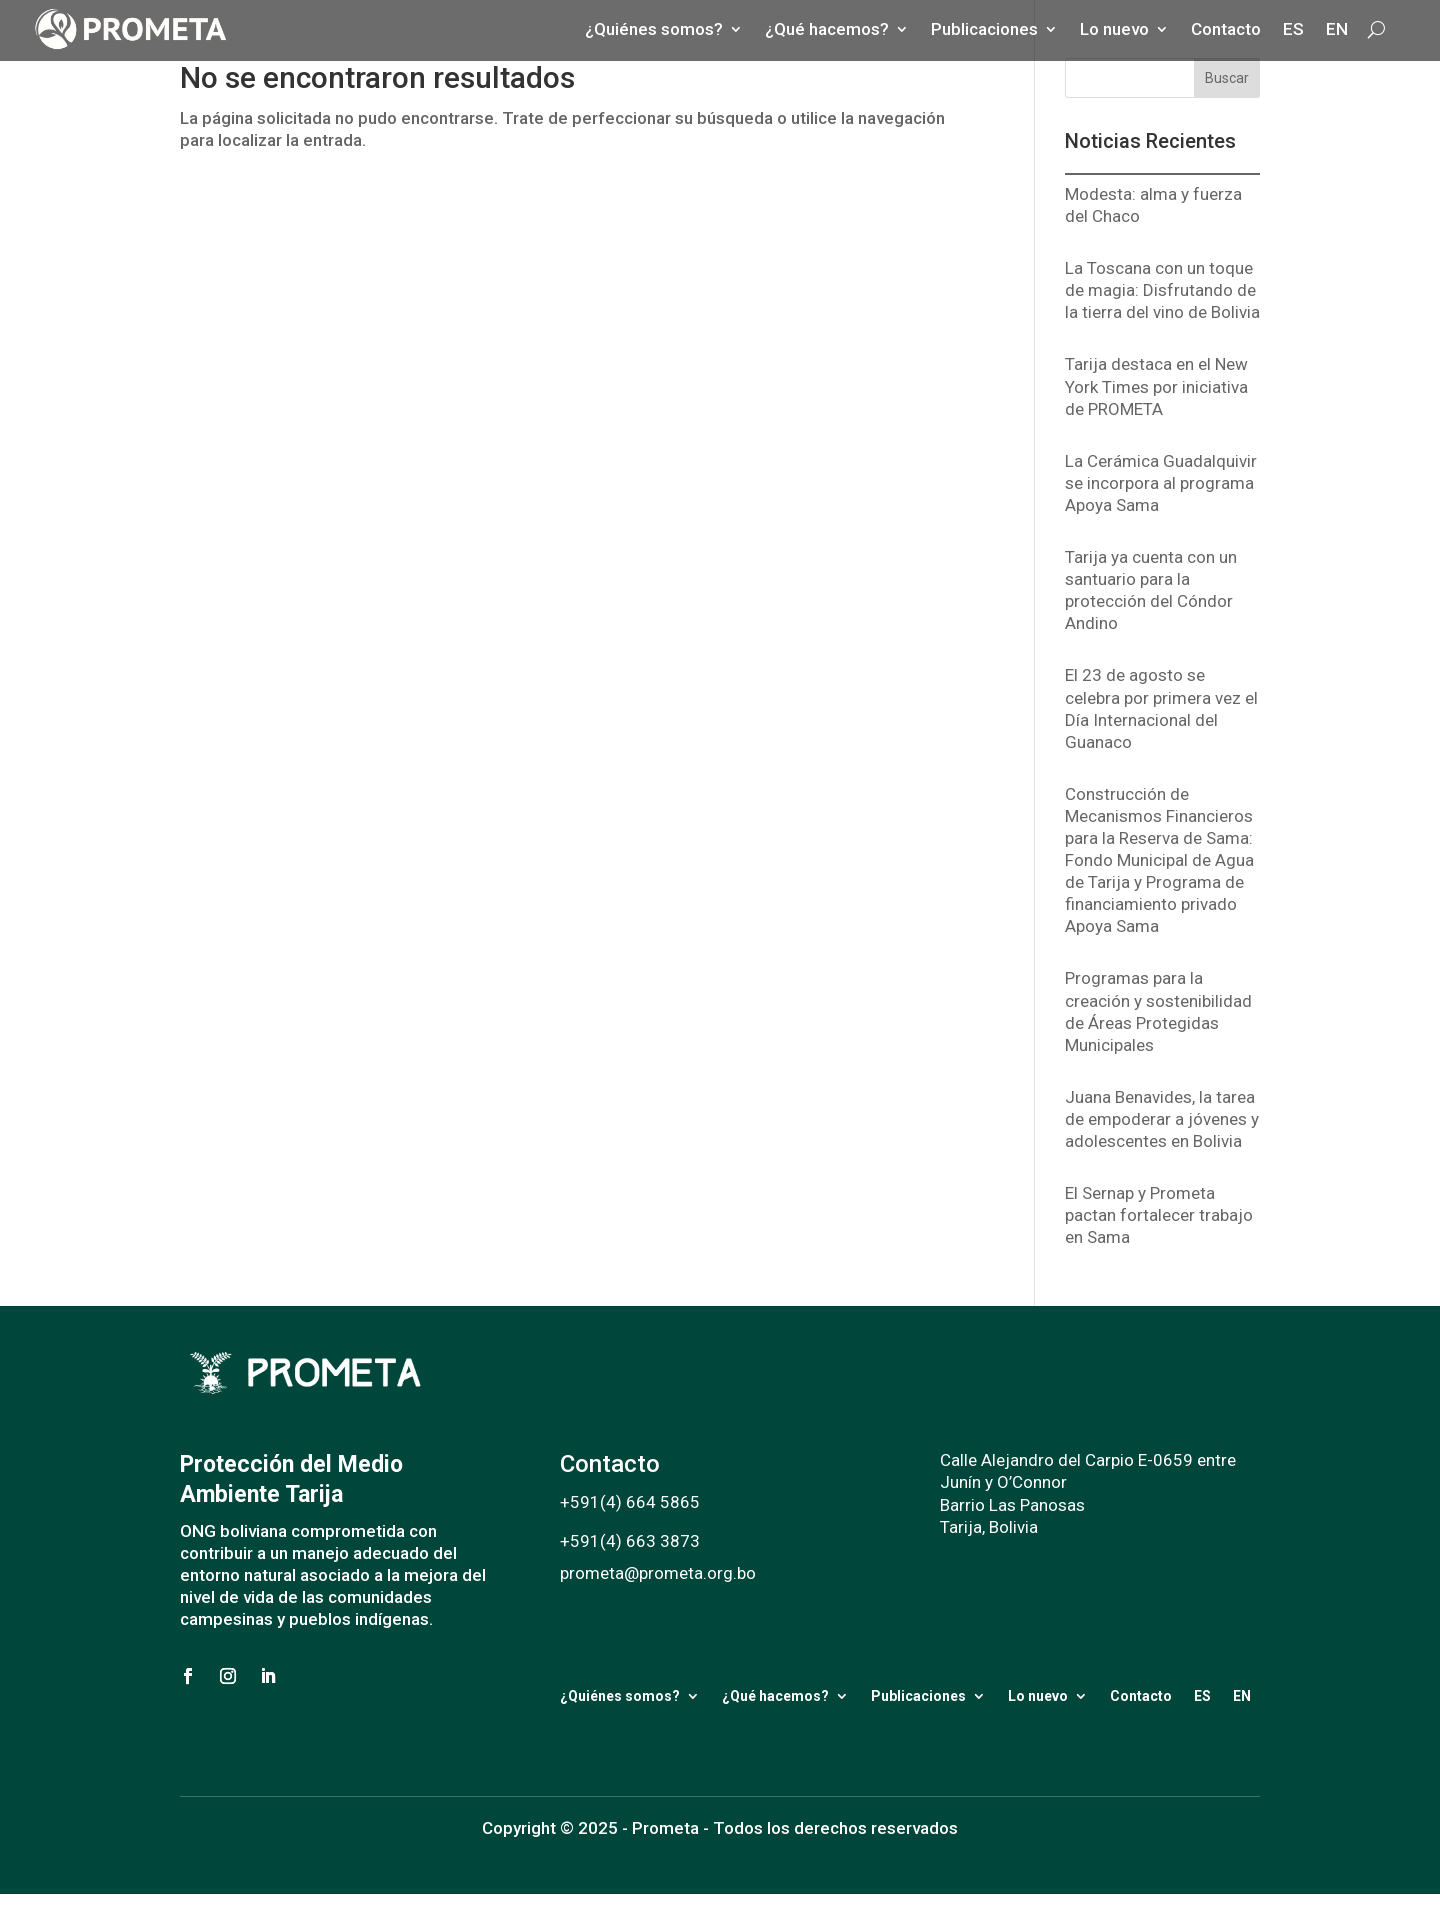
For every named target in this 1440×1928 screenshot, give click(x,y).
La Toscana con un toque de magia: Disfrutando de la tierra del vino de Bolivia (1162, 290)
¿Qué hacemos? (775, 1696)
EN (1242, 1696)
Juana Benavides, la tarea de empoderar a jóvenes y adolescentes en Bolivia (1162, 1119)
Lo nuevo (1038, 1696)
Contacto (1141, 1696)
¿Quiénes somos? (620, 1696)
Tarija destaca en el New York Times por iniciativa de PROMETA (1156, 386)
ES (1202, 1696)
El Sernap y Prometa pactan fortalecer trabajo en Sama (1159, 1215)
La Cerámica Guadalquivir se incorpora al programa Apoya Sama (1161, 483)
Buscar (1227, 78)
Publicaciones (918, 1696)
